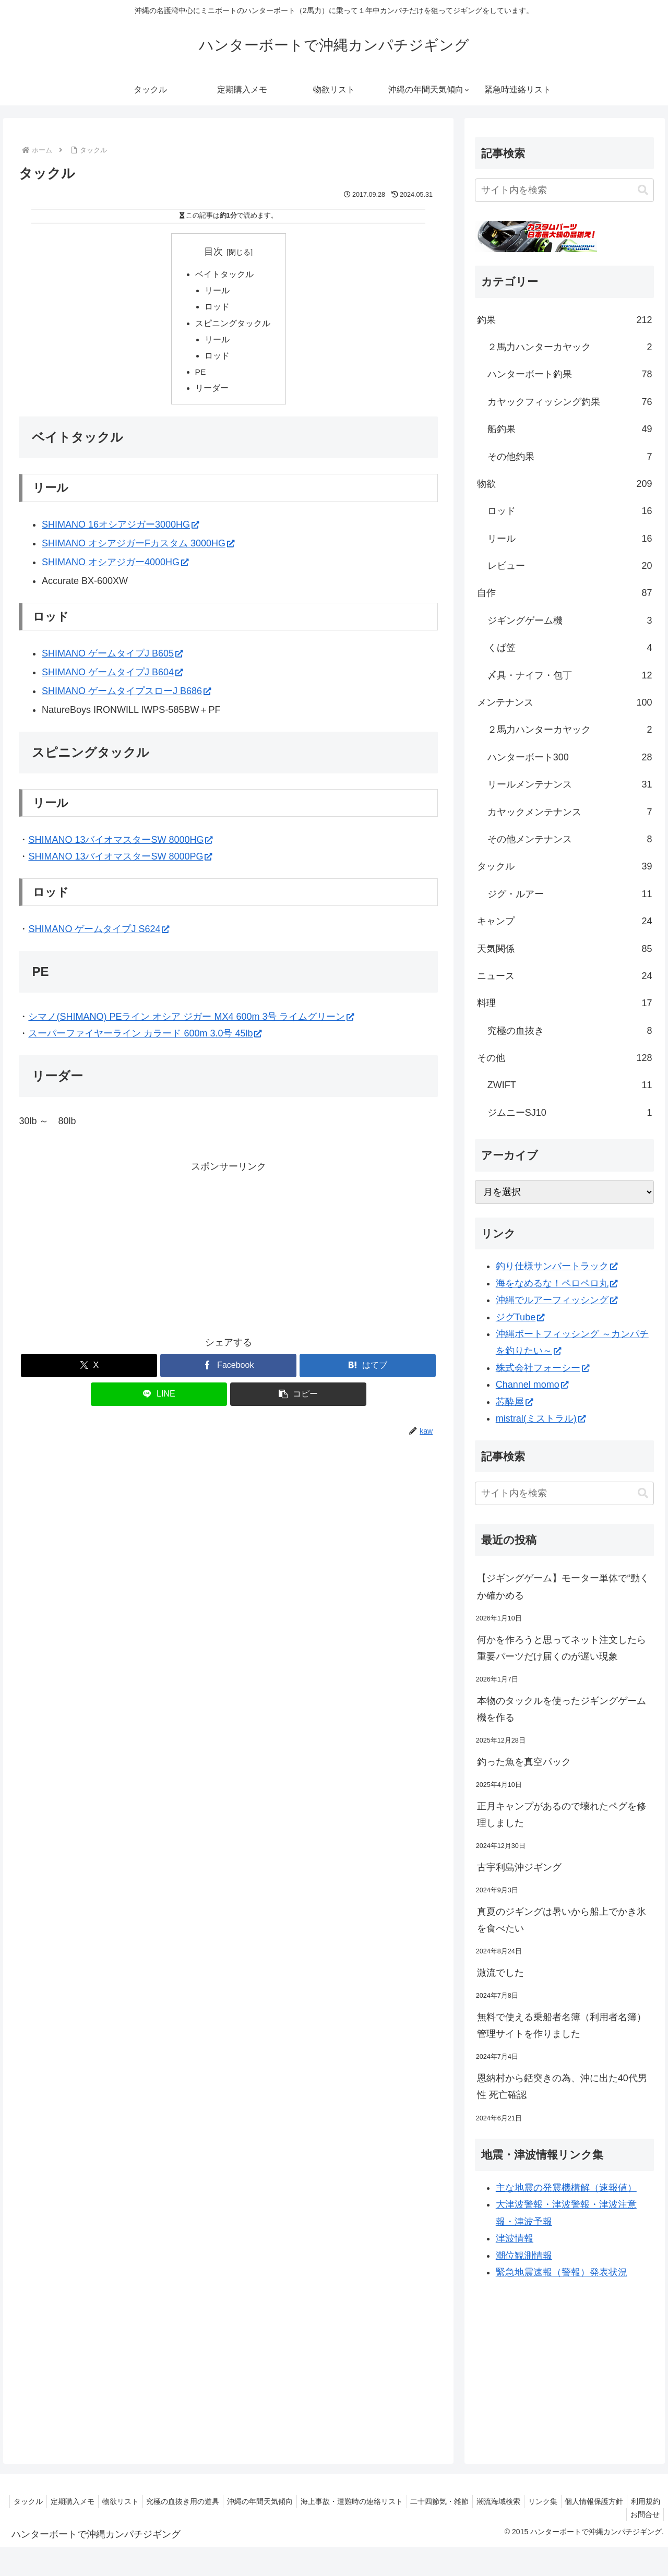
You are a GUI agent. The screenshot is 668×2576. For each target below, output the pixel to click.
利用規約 (603, 2514)
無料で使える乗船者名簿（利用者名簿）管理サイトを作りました (561, 2025)
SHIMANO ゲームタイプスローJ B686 (126, 696)
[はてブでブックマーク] (368, 1371)
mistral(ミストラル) (541, 1418)
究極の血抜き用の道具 (198, 2501)
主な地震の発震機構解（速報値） (566, 2188)
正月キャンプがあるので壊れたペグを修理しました (561, 1814)
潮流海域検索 (527, 2501)
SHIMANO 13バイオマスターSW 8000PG (120, 862)
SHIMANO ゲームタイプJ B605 (112, 659)
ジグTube (520, 1317)
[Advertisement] (228, 1253)
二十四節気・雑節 (465, 2501)
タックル (34, 2501)
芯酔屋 (514, 1402)
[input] (564, 190)
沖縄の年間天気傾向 (279, 2501)
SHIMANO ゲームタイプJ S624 (98, 934)
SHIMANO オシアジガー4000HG (115, 568)
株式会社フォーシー (542, 1368)
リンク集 (574, 2501)
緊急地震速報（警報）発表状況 (561, 2272)
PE (201, 376)
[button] (298, 1400)
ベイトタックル (224, 275)
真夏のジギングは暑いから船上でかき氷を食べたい (561, 1920)
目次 (213, 251)
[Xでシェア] (89, 1371)
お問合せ (643, 2514)
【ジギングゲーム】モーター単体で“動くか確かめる (563, 1586)
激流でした (500, 1972)
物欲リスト (132, 2501)
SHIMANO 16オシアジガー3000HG (120, 530)
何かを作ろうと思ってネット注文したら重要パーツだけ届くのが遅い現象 (561, 1648)
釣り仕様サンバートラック (556, 1266)
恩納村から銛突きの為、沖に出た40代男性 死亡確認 (562, 2086)
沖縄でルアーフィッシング (556, 1300)
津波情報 (514, 2238)
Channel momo (532, 1384)
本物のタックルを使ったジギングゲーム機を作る (561, 1709)
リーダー (212, 393)
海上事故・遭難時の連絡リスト (374, 2501)
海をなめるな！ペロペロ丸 (556, 1283)
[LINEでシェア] (159, 1400)
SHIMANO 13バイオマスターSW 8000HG (120, 845)
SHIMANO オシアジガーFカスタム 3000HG (138, 549)
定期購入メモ (81, 2501)
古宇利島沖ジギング (519, 1867)
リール (217, 291)
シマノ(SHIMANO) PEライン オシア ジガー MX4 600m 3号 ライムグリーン (191, 1022)
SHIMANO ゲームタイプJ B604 (112, 678)
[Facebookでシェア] (228, 1371)
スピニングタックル (232, 325)
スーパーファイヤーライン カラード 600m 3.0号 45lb (144, 1039)
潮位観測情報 (524, 2255)
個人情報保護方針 (629, 2501)
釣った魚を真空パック (524, 1762)
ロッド (217, 308)
